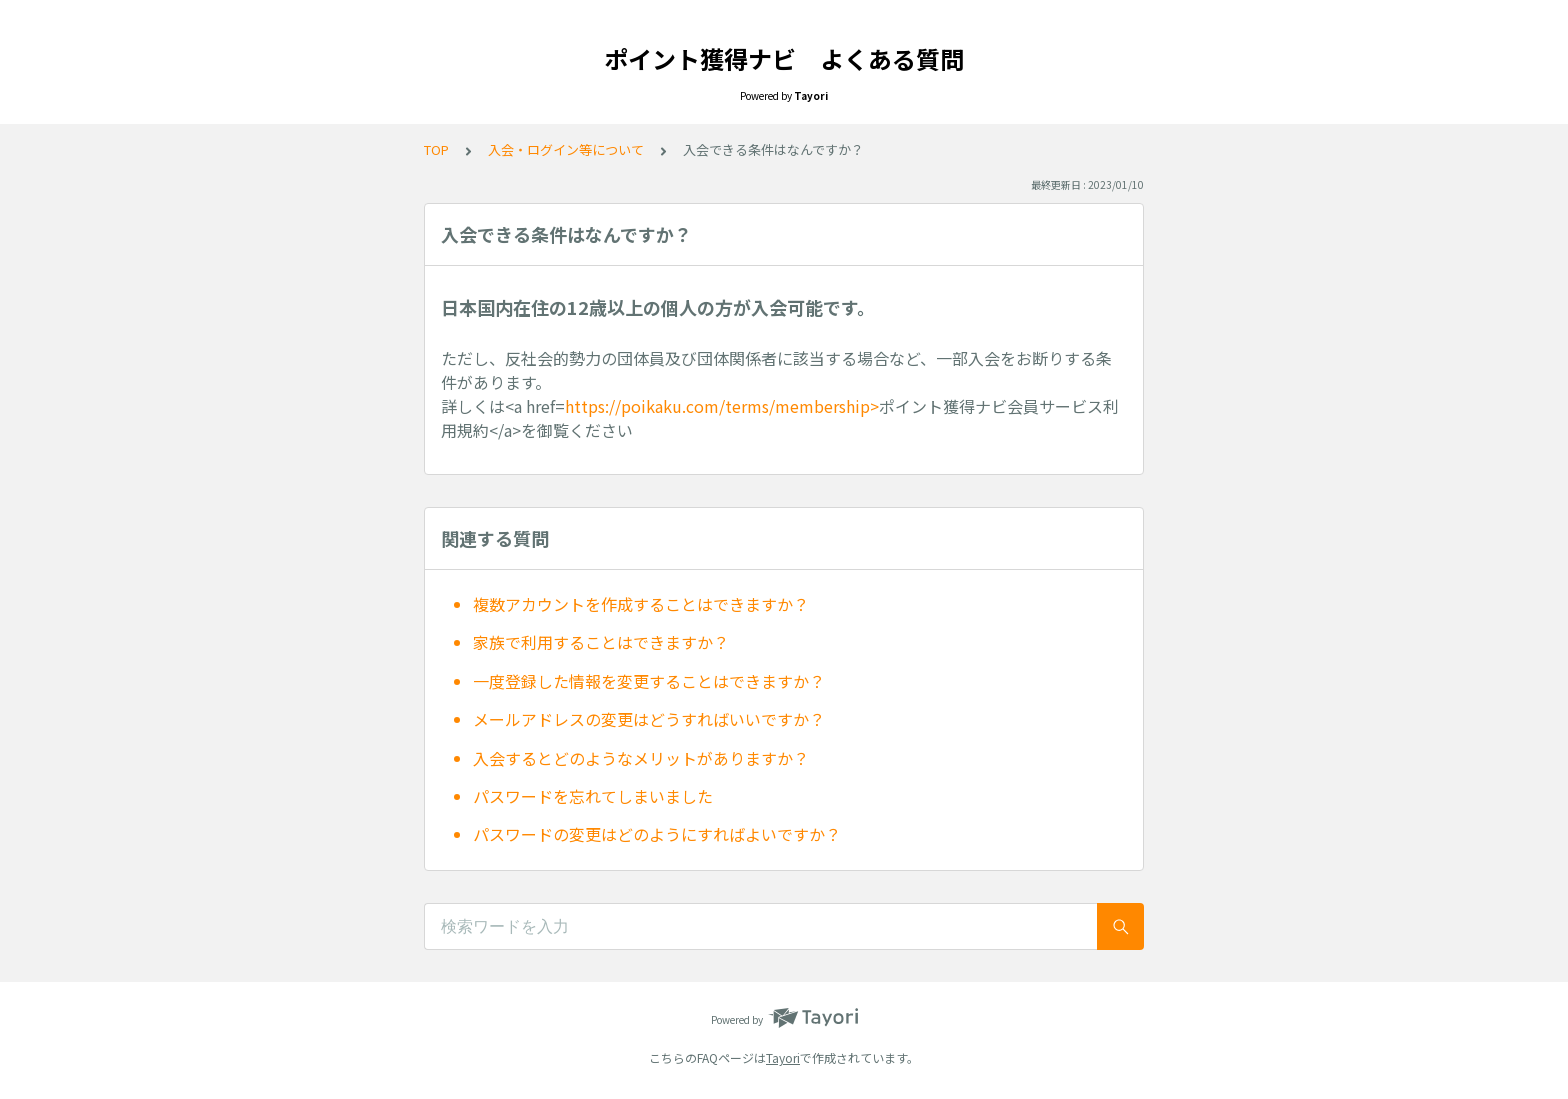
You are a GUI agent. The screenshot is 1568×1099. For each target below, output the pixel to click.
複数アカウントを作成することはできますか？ (641, 604)
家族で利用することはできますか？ (601, 642)
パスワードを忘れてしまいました (593, 796)
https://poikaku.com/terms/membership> (722, 406)
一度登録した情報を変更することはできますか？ (649, 681)
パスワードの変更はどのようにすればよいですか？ (657, 834)
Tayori (783, 1057)
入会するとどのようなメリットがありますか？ (641, 758)
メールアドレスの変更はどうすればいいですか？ (649, 719)
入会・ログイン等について (566, 149)
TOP (436, 149)
